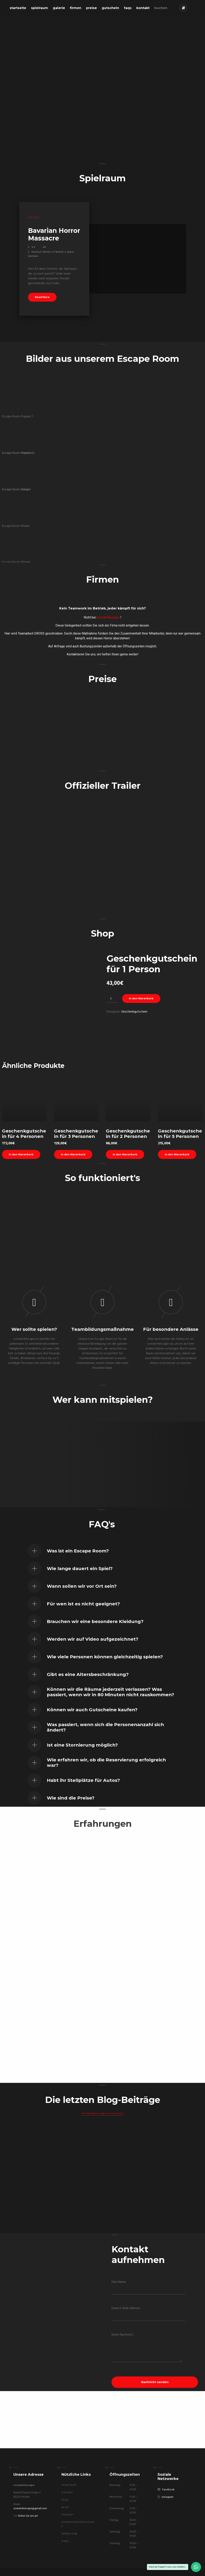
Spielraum (39, 8)
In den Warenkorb (141, 998)
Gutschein (110, 8)
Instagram (167, 2469)
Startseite (18, 8)
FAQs (128, 8)
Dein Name (148, 2259)
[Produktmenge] (112, 999)
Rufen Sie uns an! (28, 2488)
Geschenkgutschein (134, 1011)
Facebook (168, 2461)
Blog (65, 2479)
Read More (42, 297)
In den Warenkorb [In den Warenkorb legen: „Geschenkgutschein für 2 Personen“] (125, 1126)
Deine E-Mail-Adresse (148, 2285)
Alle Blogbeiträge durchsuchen (102, 2085)
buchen (160, 8)
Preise (91, 8)
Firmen (75, 8)
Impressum (69, 2506)
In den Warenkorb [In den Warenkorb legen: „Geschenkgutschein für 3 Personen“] (73, 1126)
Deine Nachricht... (147, 2319)
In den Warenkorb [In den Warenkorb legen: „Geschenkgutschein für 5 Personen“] (177, 1126)
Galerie (59, 8)
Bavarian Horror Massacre (54, 234)
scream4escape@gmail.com (30, 2480)
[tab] (102, 1523)
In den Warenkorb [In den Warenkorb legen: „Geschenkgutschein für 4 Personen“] (21, 1126)
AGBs (65, 2513)
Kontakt (143, 8)
